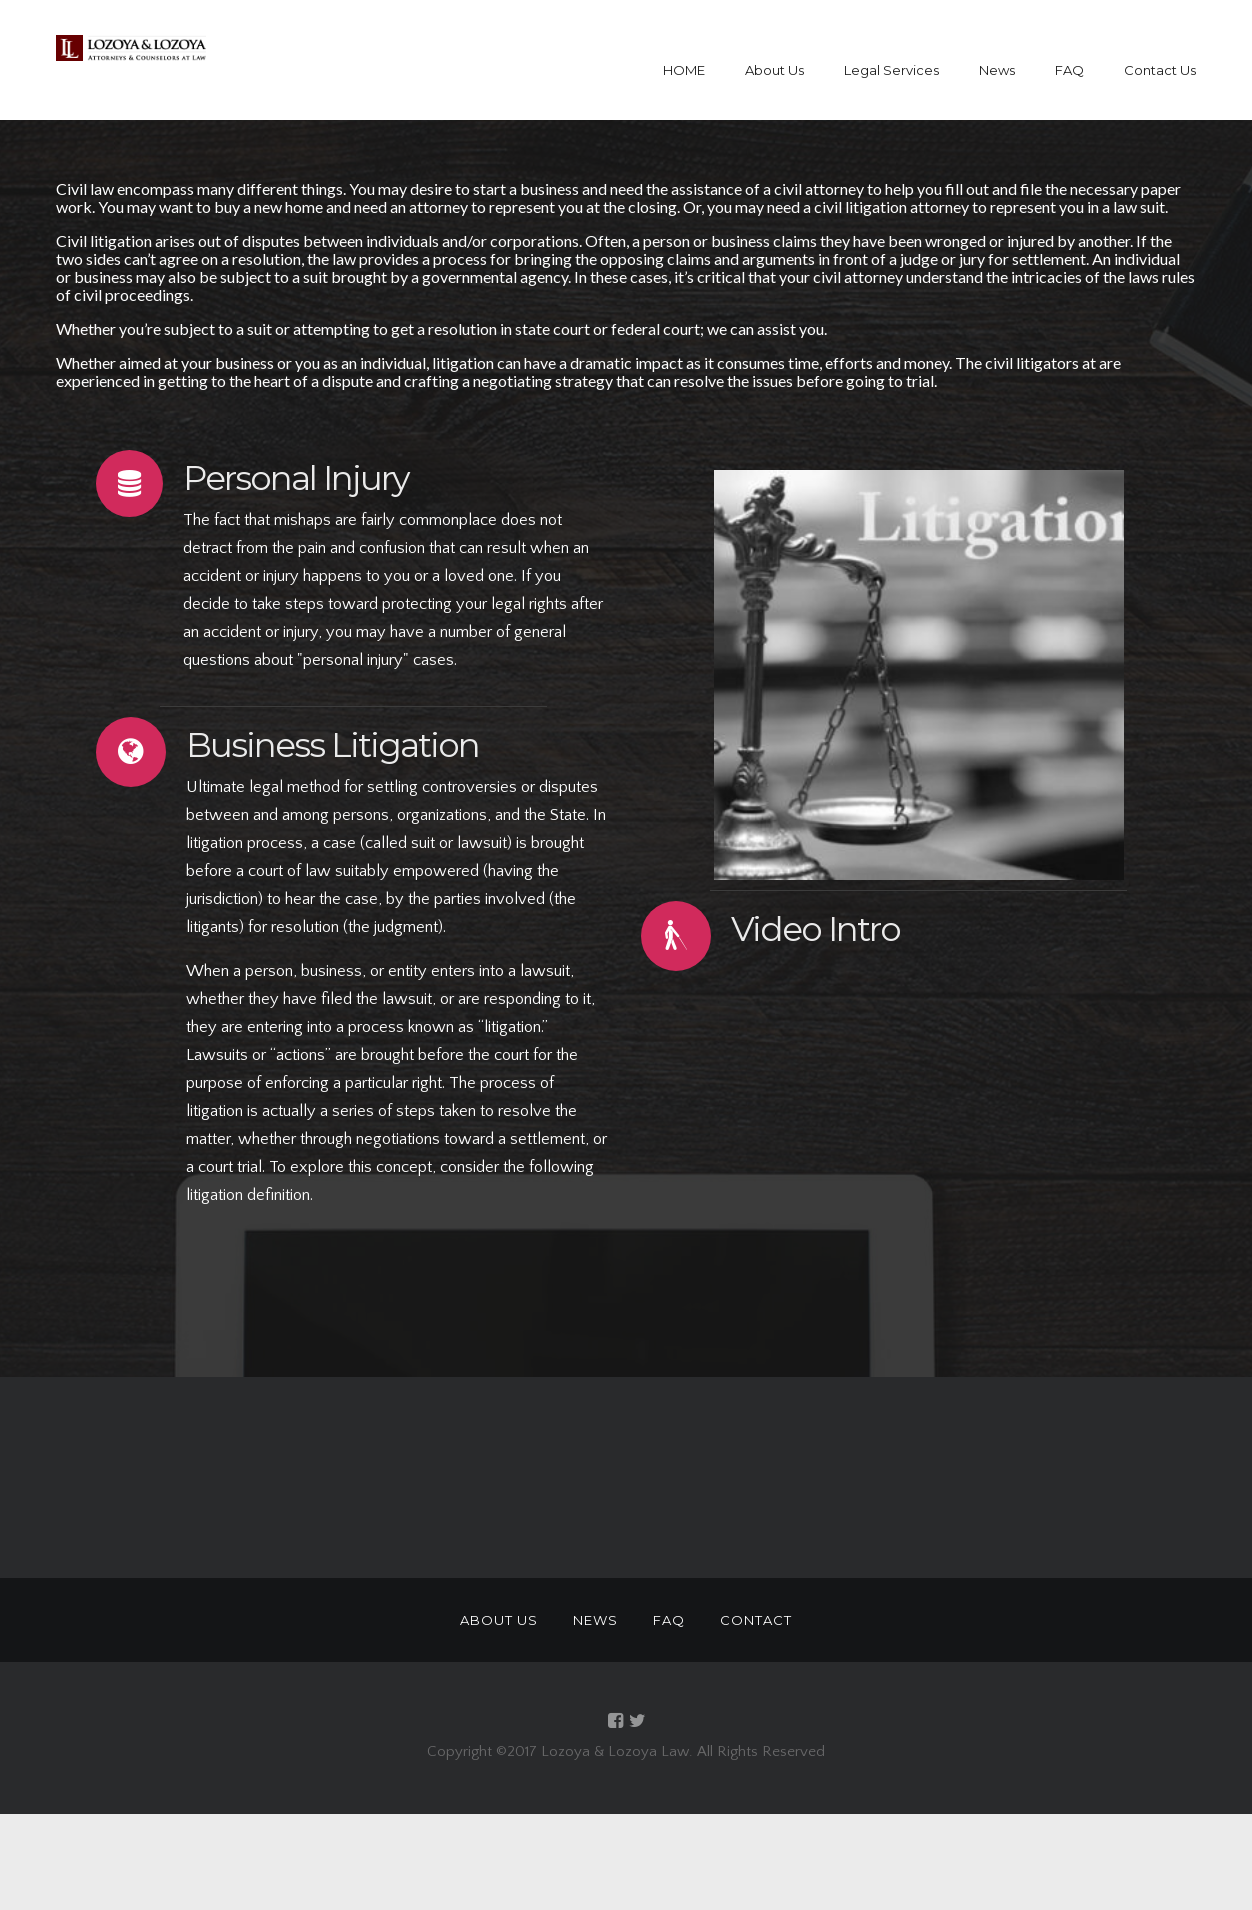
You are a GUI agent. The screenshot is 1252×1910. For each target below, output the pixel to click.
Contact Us (1160, 70)
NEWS (595, 1620)
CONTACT (756, 1620)
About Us (774, 70)
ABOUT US (499, 1620)
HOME (684, 70)
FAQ (1069, 70)
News (997, 70)
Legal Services (891, 70)
